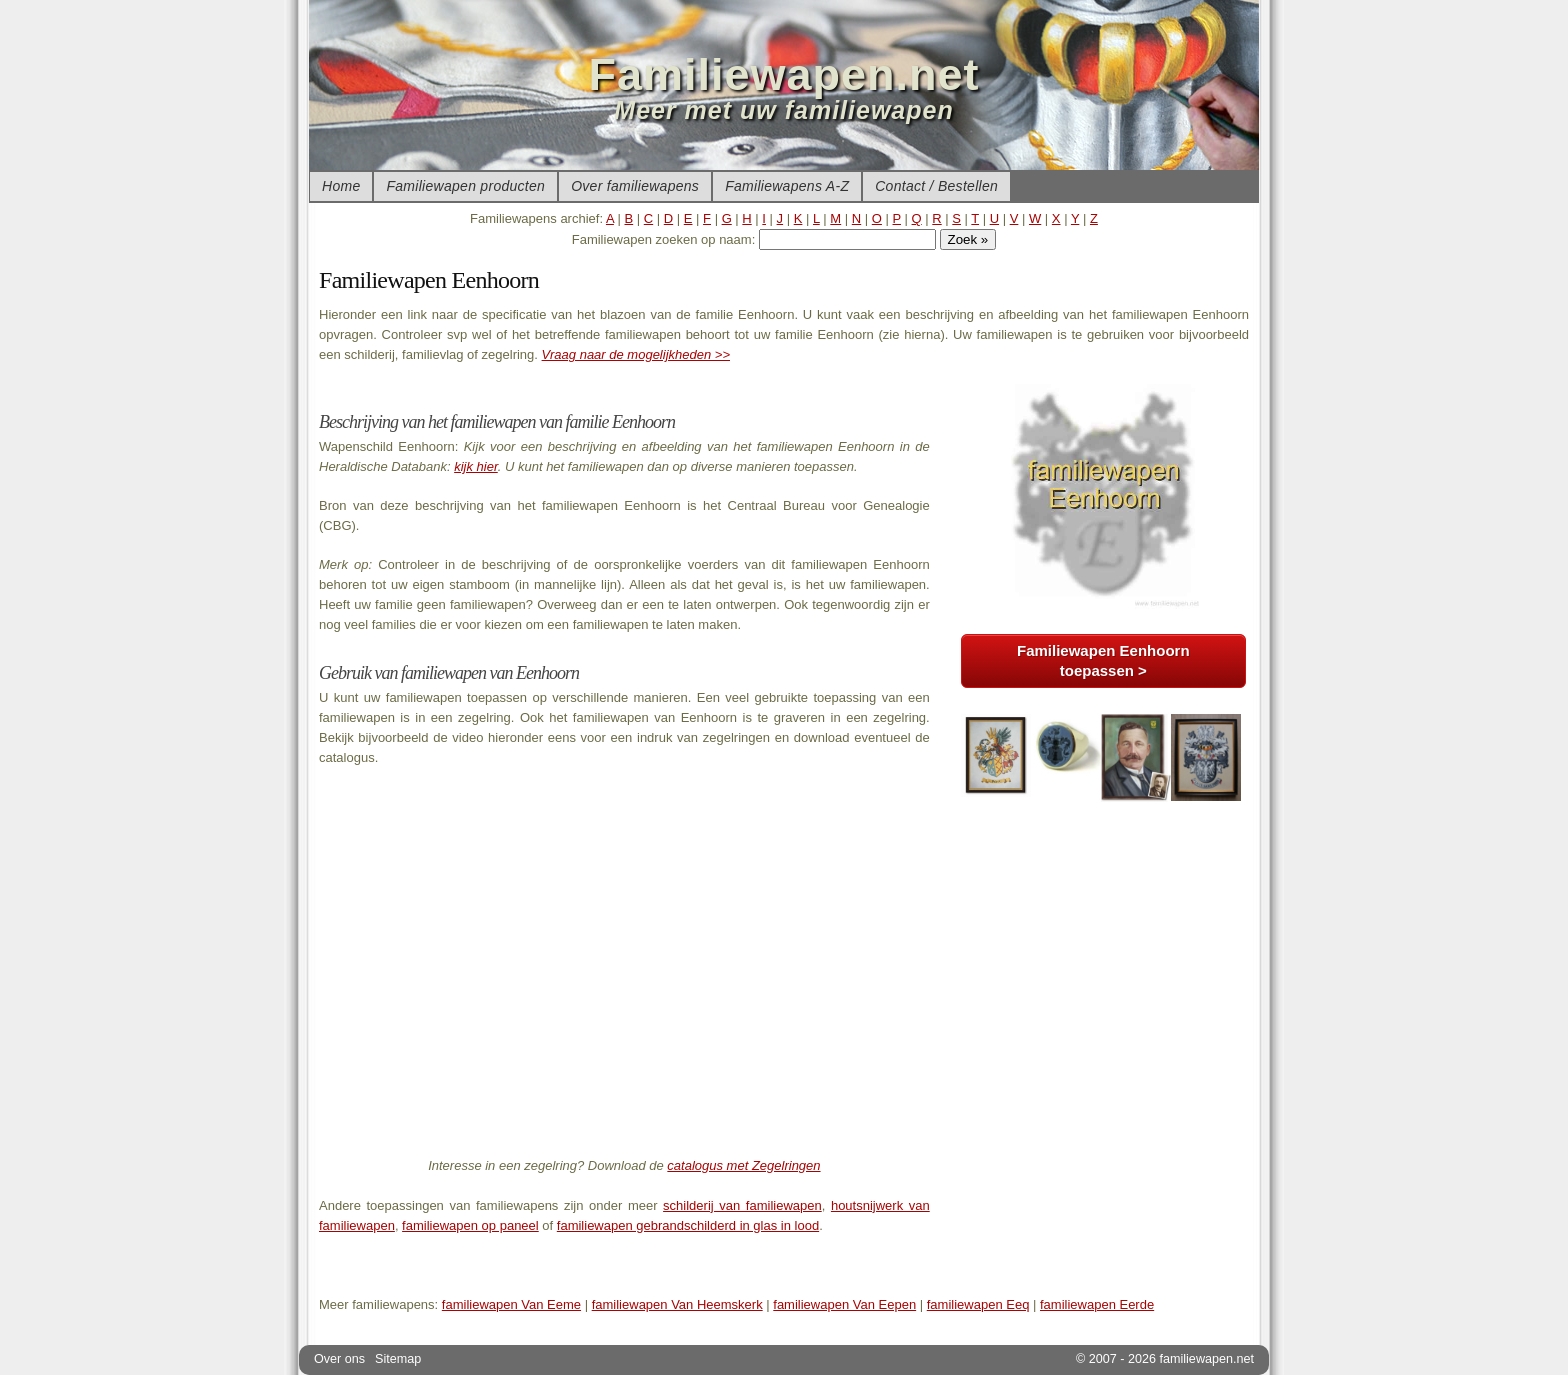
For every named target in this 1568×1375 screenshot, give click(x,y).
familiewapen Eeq (978, 1304)
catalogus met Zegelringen (743, 1165)
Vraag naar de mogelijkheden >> (636, 354)
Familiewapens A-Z (787, 186)
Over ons (339, 1359)
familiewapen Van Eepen (844, 1304)
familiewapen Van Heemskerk (677, 1304)
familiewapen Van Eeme (511, 1304)
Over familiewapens (635, 186)
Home (341, 186)
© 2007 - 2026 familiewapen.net (1165, 1359)
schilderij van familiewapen (742, 1205)
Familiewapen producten (465, 186)
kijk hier (476, 466)
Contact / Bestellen (936, 186)
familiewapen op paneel (470, 1225)
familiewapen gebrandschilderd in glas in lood (688, 1225)
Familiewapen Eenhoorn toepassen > (1103, 660)
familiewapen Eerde (1097, 1304)
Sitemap (398, 1359)
